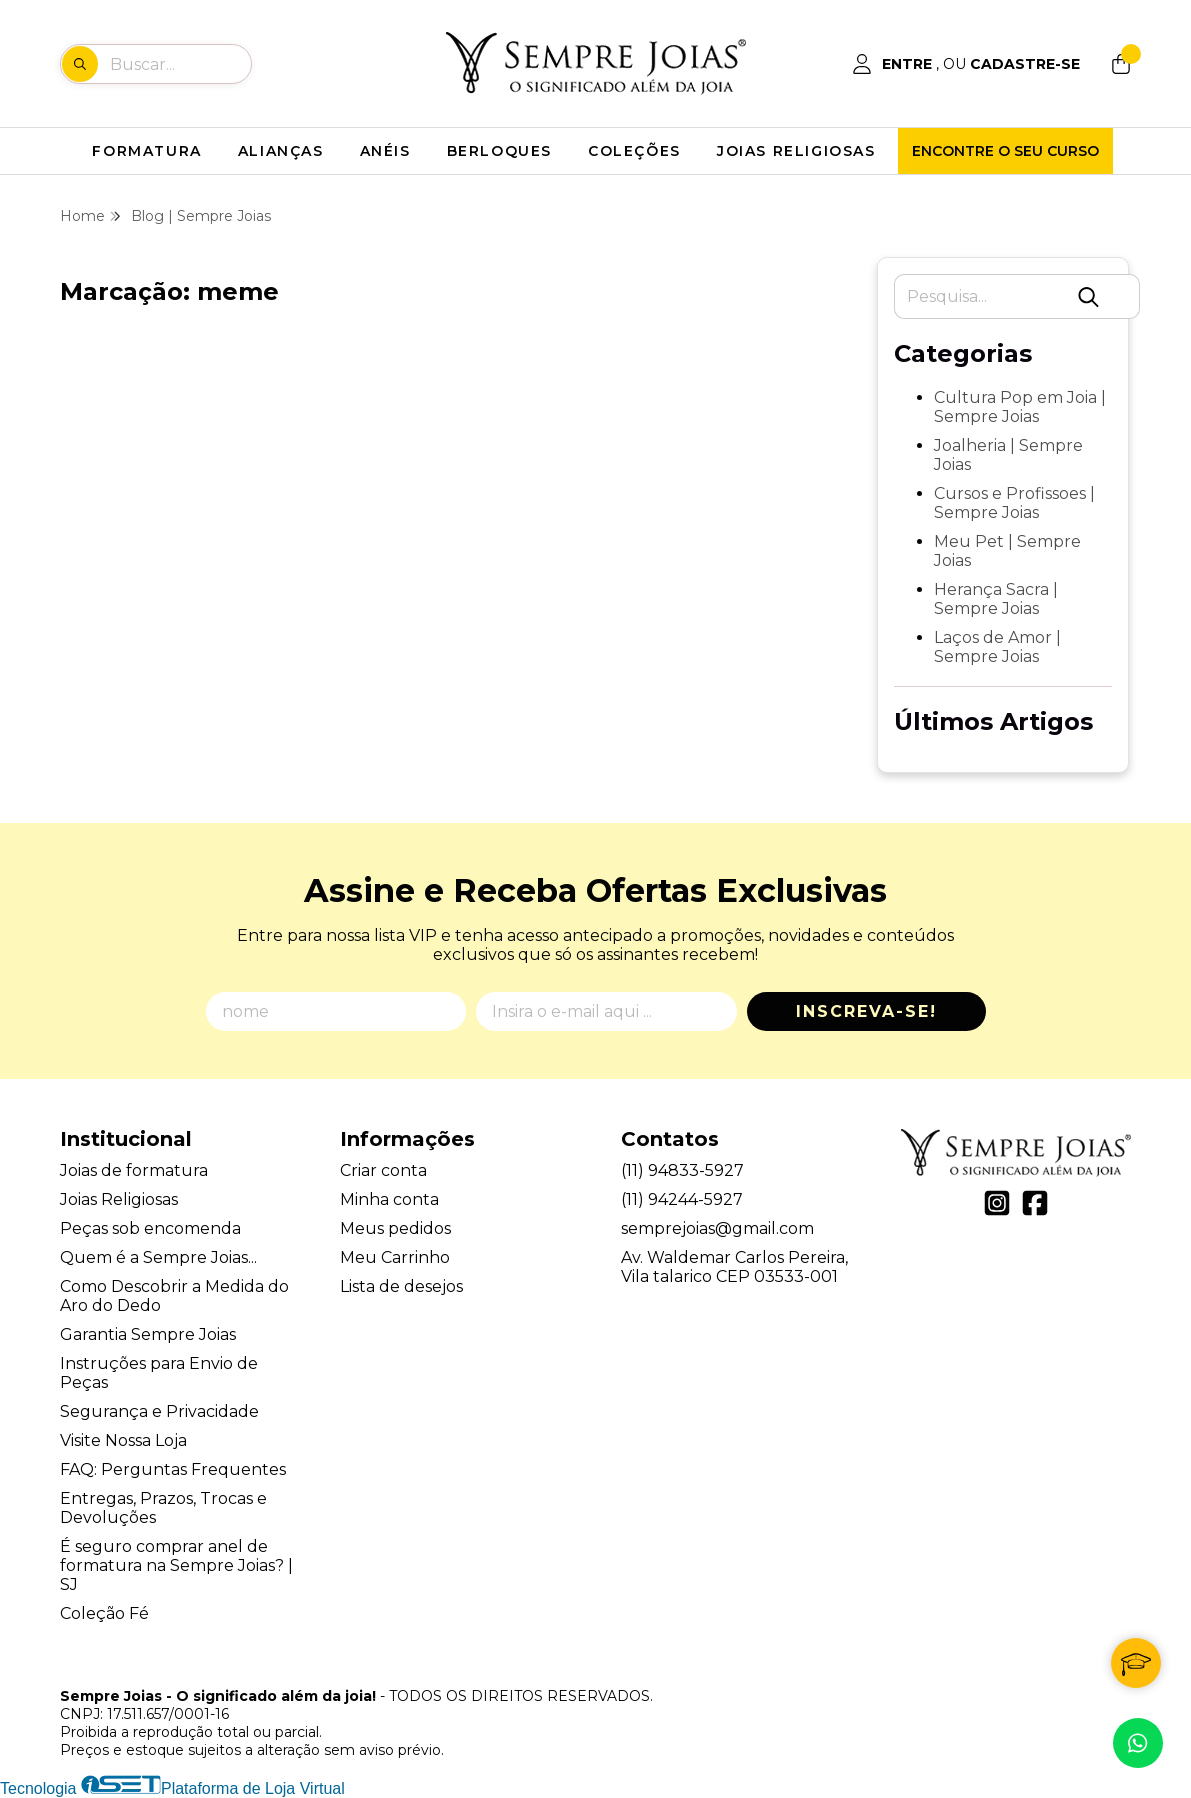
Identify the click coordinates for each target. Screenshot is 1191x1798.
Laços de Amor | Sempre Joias (997, 647)
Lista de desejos (401, 1286)
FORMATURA (146, 151)
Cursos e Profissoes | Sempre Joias (1014, 503)
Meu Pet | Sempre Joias (1007, 551)
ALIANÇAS (281, 151)
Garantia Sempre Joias (148, 1334)
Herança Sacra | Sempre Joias (996, 599)
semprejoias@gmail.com (717, 1228)
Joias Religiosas (119, 1199)
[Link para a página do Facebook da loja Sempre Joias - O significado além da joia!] (1035, 1203)
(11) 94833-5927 (682, 1170)
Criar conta (383, 1170)
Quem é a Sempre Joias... (158, 1257)
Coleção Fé (104, 1613)
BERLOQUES (499, 151)
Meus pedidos (395, 1228)
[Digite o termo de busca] (180, 64)
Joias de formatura (134, 1170)
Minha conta (389, 1199)
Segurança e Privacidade (159, 1411)
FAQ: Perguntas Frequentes (173, 1469)
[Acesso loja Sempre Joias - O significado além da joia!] (966, 64)
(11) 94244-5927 (682, 1199)
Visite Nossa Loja (123, 1440)
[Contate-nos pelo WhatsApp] (1138, 1743)
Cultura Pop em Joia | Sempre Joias (1020, 407)
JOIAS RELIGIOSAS (796, 151)
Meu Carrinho (395, 1257)
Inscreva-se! (866, 1011)
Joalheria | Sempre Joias (1008, 455)
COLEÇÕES (634, 151)
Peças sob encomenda (150, 1228)
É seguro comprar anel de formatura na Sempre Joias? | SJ (176, 1565)
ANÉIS (385, 151)
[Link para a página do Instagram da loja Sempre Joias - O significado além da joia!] (997, 1203)
